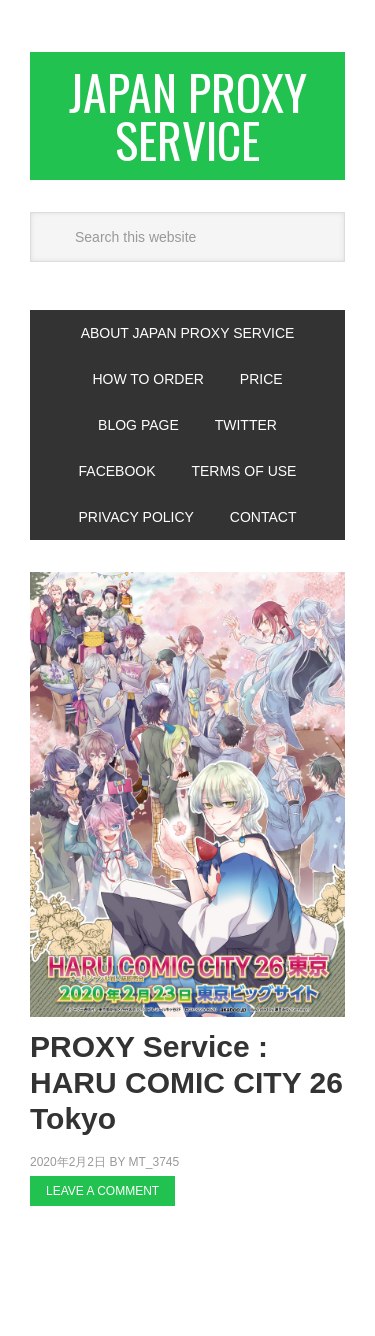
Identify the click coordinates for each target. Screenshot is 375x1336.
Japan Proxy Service (188, 115)
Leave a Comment (102, 1191)
